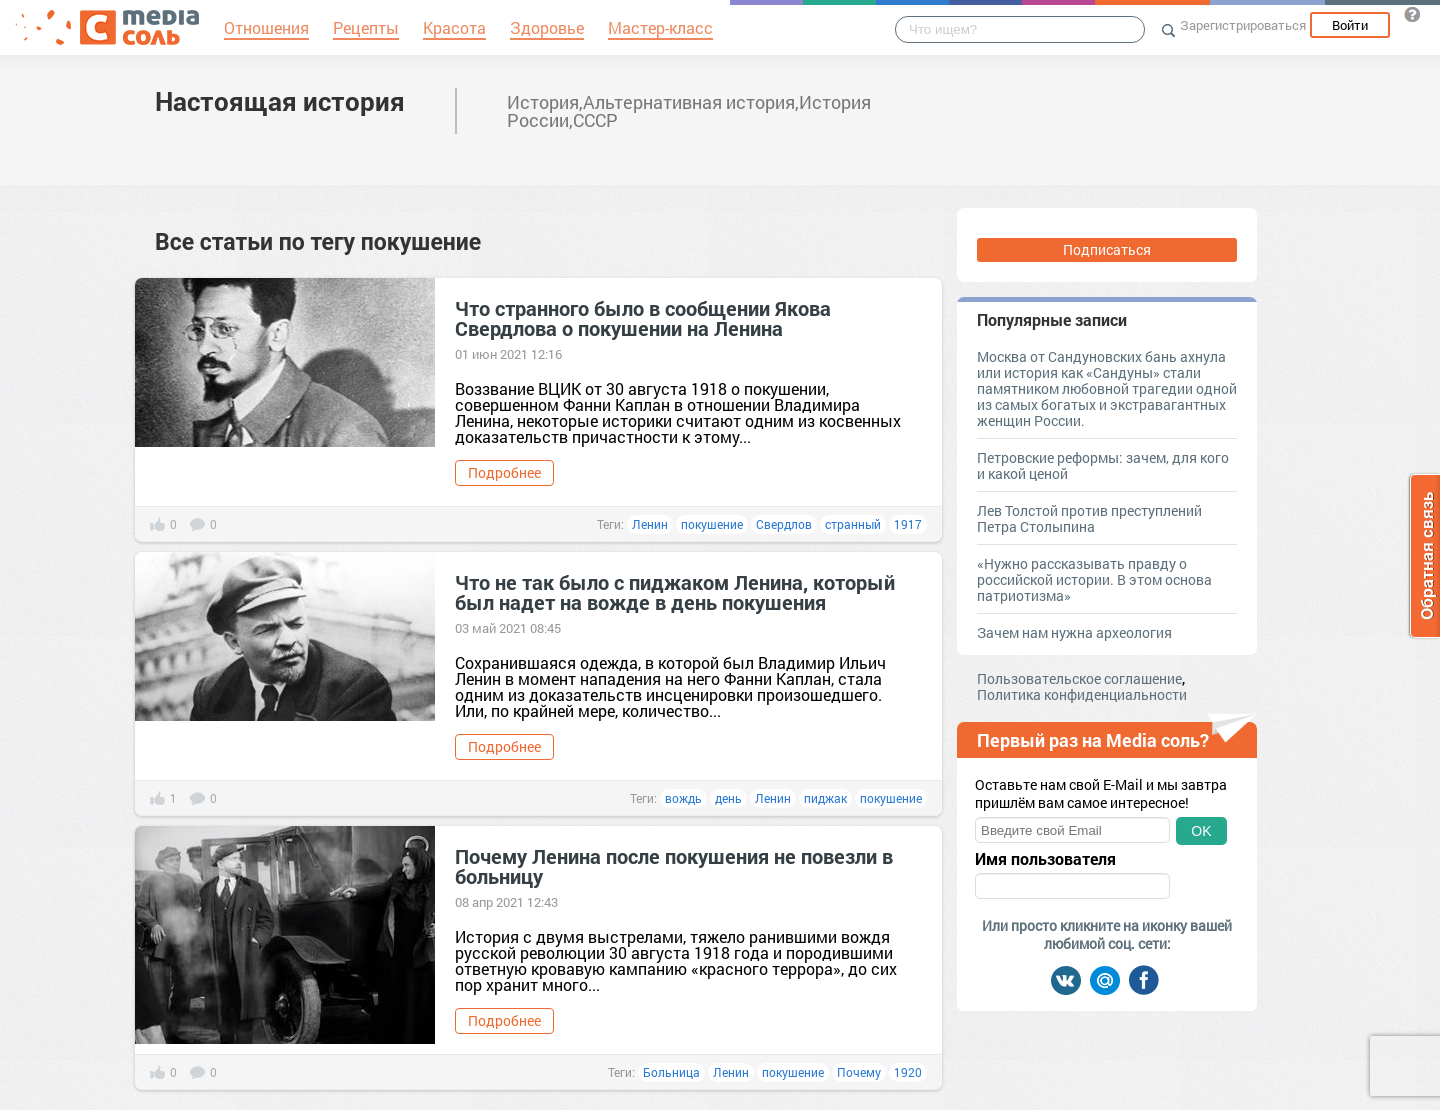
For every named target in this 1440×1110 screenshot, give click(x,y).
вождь (683, 798)
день (728, 798)
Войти (1350, 25)
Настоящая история (280, 101)
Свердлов (784, 524)
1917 (908, 524)
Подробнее (504, 472)
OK (1201, 831)
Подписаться (1107, 249)
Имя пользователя (1045, 859)
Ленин (650, 524)
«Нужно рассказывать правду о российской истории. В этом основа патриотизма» (1094, 579)
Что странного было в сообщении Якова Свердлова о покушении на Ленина (643, 318)
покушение (712, 524)
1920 (908, 1072)
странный (853, 524)
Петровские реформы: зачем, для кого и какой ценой (1103, 465)
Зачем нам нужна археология (1074, 632)
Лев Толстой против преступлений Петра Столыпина (1089, 518)
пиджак (825, 798)
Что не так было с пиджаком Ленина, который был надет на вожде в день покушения (675, 592)
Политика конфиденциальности (1082, 694)
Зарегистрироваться (1243, 25)
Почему (859, 1072)
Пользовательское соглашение (1079, 678)
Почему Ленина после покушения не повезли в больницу (674, 866)
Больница (671, 1072)
